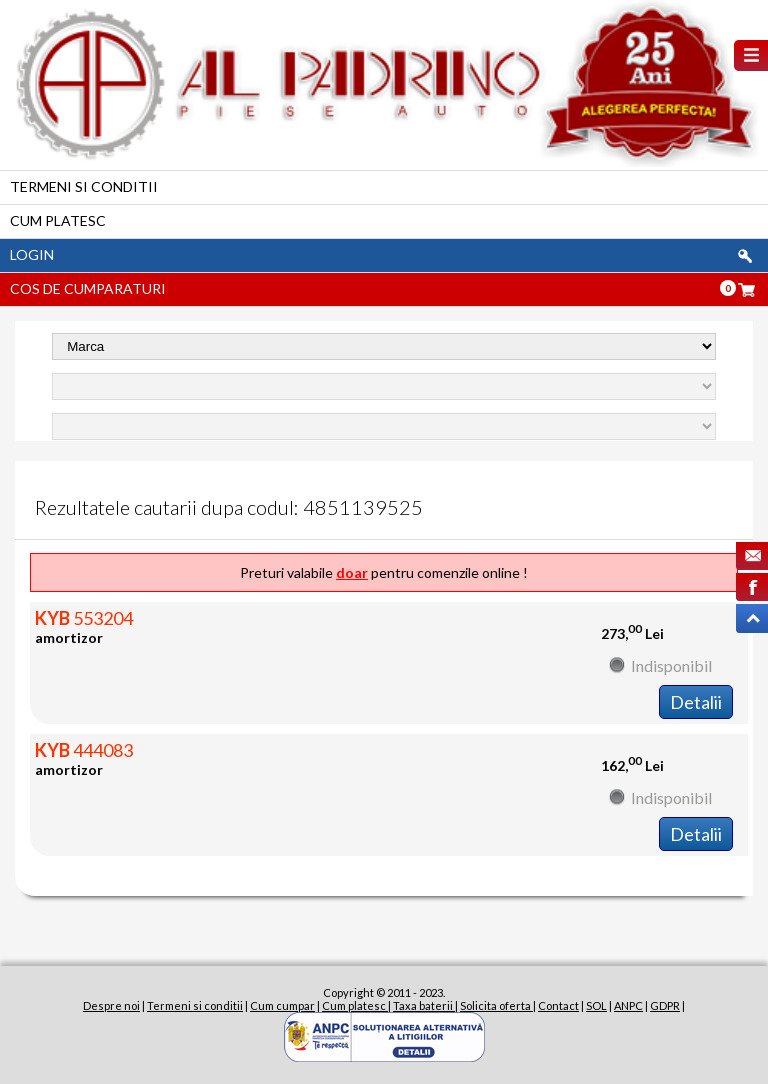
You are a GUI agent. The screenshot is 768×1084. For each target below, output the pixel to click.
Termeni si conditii (84, 186)
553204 (84, 618)
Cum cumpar (282, 1005)
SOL (596, 1005)
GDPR (665, 1005)
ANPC (628, 1005)
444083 (84, 750)
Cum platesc (58, 220)
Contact (558, 1005)
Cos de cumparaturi (88, 288)
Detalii (696, 702)
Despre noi (111, 1005)
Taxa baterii (424, 1005)
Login (32, 254)
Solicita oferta (496, 1005)
